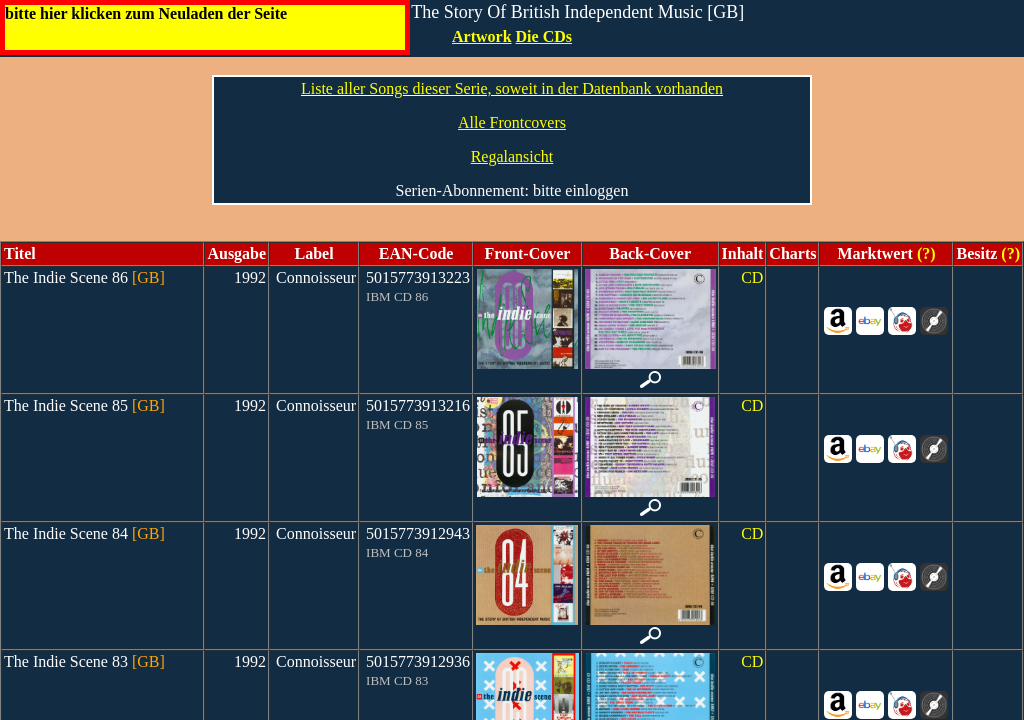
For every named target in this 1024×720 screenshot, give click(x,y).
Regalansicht (512, 156)
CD (752, 277)
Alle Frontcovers (512, 122)
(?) (924, 253)
